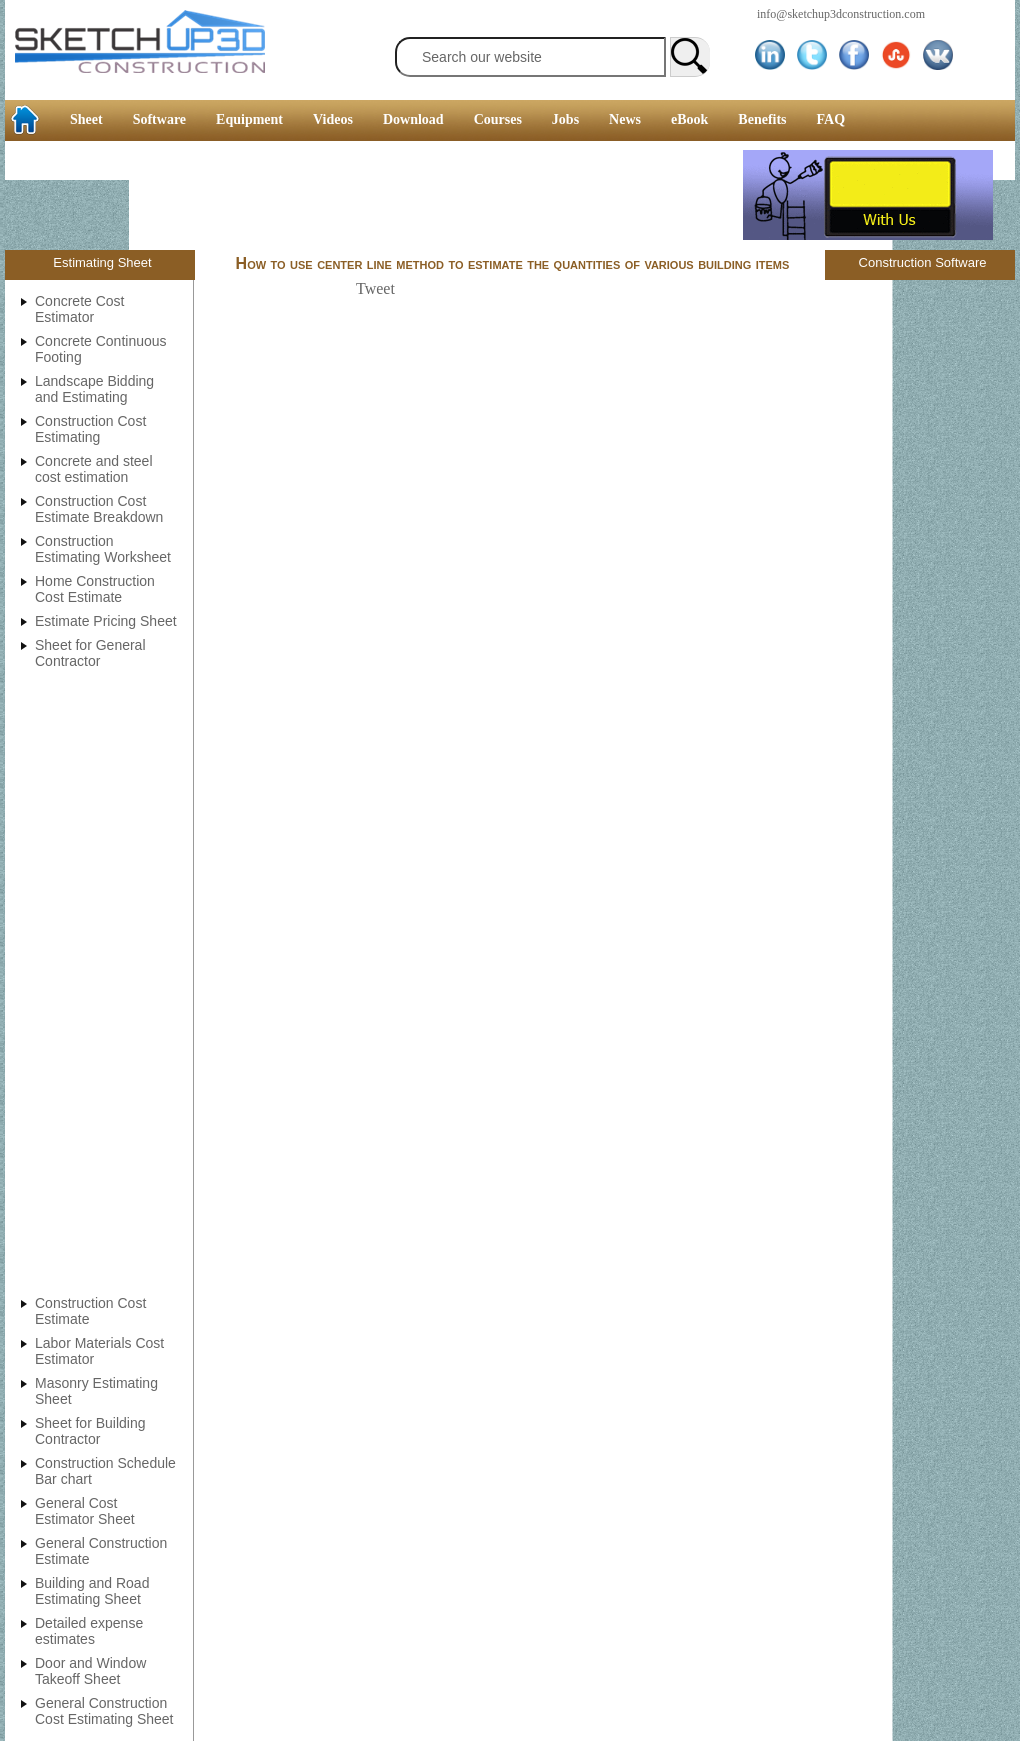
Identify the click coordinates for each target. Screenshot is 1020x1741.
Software (159, 119)
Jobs (565, 119)
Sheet (86, 119)
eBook (689, 119)
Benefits (762, 119)
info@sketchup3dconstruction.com (841, 14)
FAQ (831, 119)
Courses (498, 119)
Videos (333, 119)
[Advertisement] (374, 195)
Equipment (249, 119)
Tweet (375, 288)
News (625, 119)
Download (413, 119)
